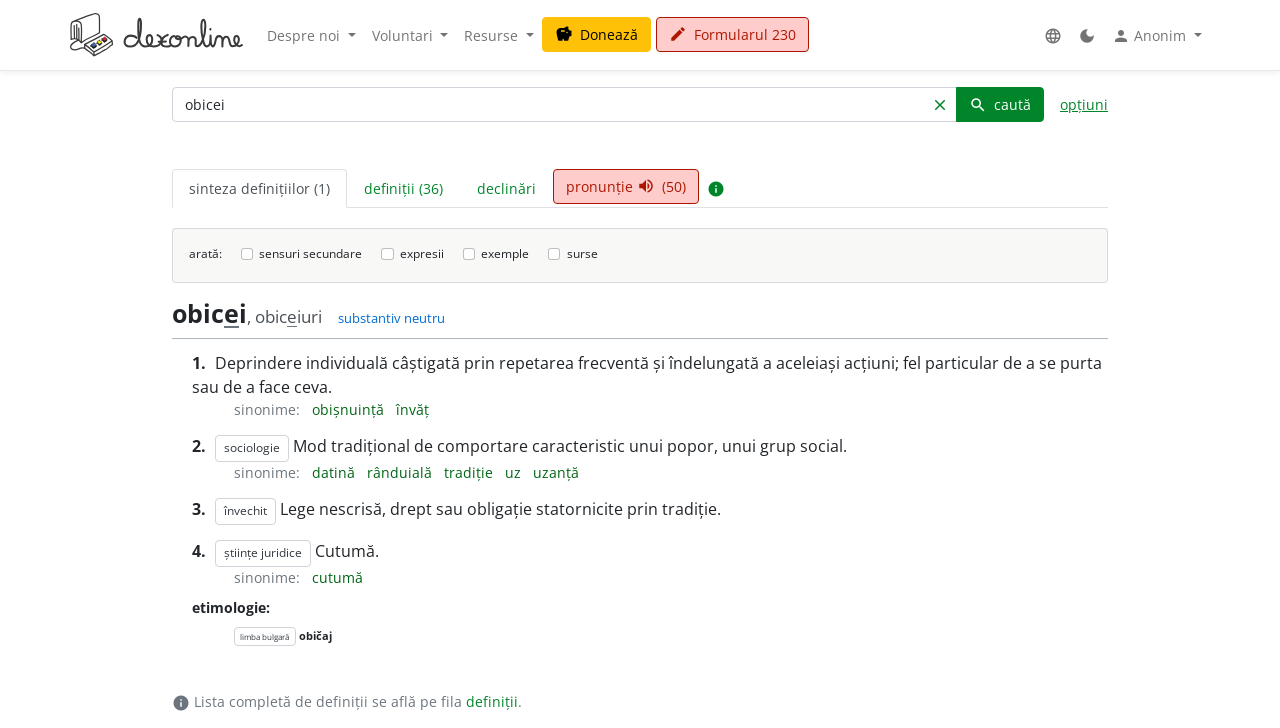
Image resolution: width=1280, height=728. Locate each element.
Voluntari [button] (404, 35)
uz (515, 472)
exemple (505, 253)
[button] (1053, 35)
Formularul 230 (732, 34)
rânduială (401, 472)
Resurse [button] (493, 35)
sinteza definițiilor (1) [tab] (259, 188)
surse (582, 253)
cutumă (337, 577)
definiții (492, 701)
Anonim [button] (1151, 36)
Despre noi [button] (305, 35)
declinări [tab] (506, 188)
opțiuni (1084, 104)
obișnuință (350, 409)
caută (1000, 104)
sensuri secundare (310, 253)
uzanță (556, 472)
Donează (596, 34)
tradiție (470, 472)
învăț (412, 409)
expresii (422, 253)
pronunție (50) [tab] (626, 186)
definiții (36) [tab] (403, 188)
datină (335, 472)
